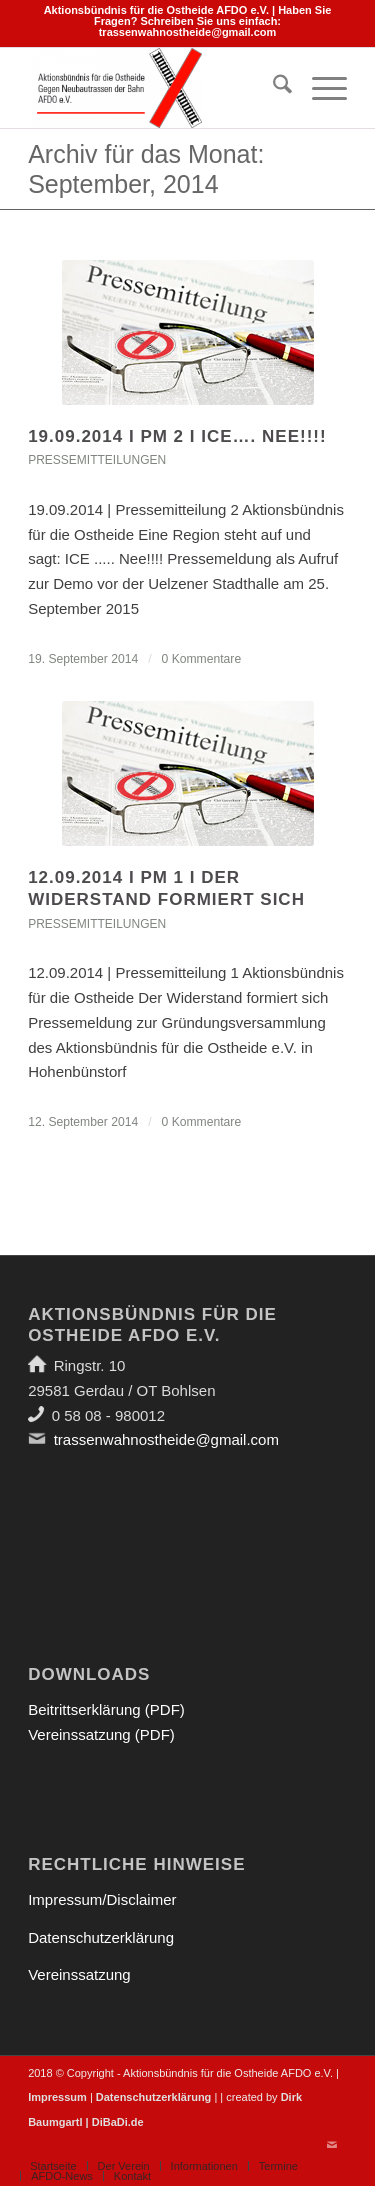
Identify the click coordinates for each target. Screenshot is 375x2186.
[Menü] (319, 88)
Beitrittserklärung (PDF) (106, 1709)
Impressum (57, 2097)
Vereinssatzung (79, 1974)
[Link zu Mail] (332, 2145)
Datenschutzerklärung (101, 1937)
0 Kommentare (202, 659)
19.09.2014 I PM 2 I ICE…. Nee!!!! (177, 436)
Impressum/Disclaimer (102, 1899)
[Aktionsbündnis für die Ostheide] (155, 88)
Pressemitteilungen (97, 460)
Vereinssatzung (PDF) (101, 1734)
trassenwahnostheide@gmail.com (188, 32)
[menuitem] (272, 88)
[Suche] (272, 88)
